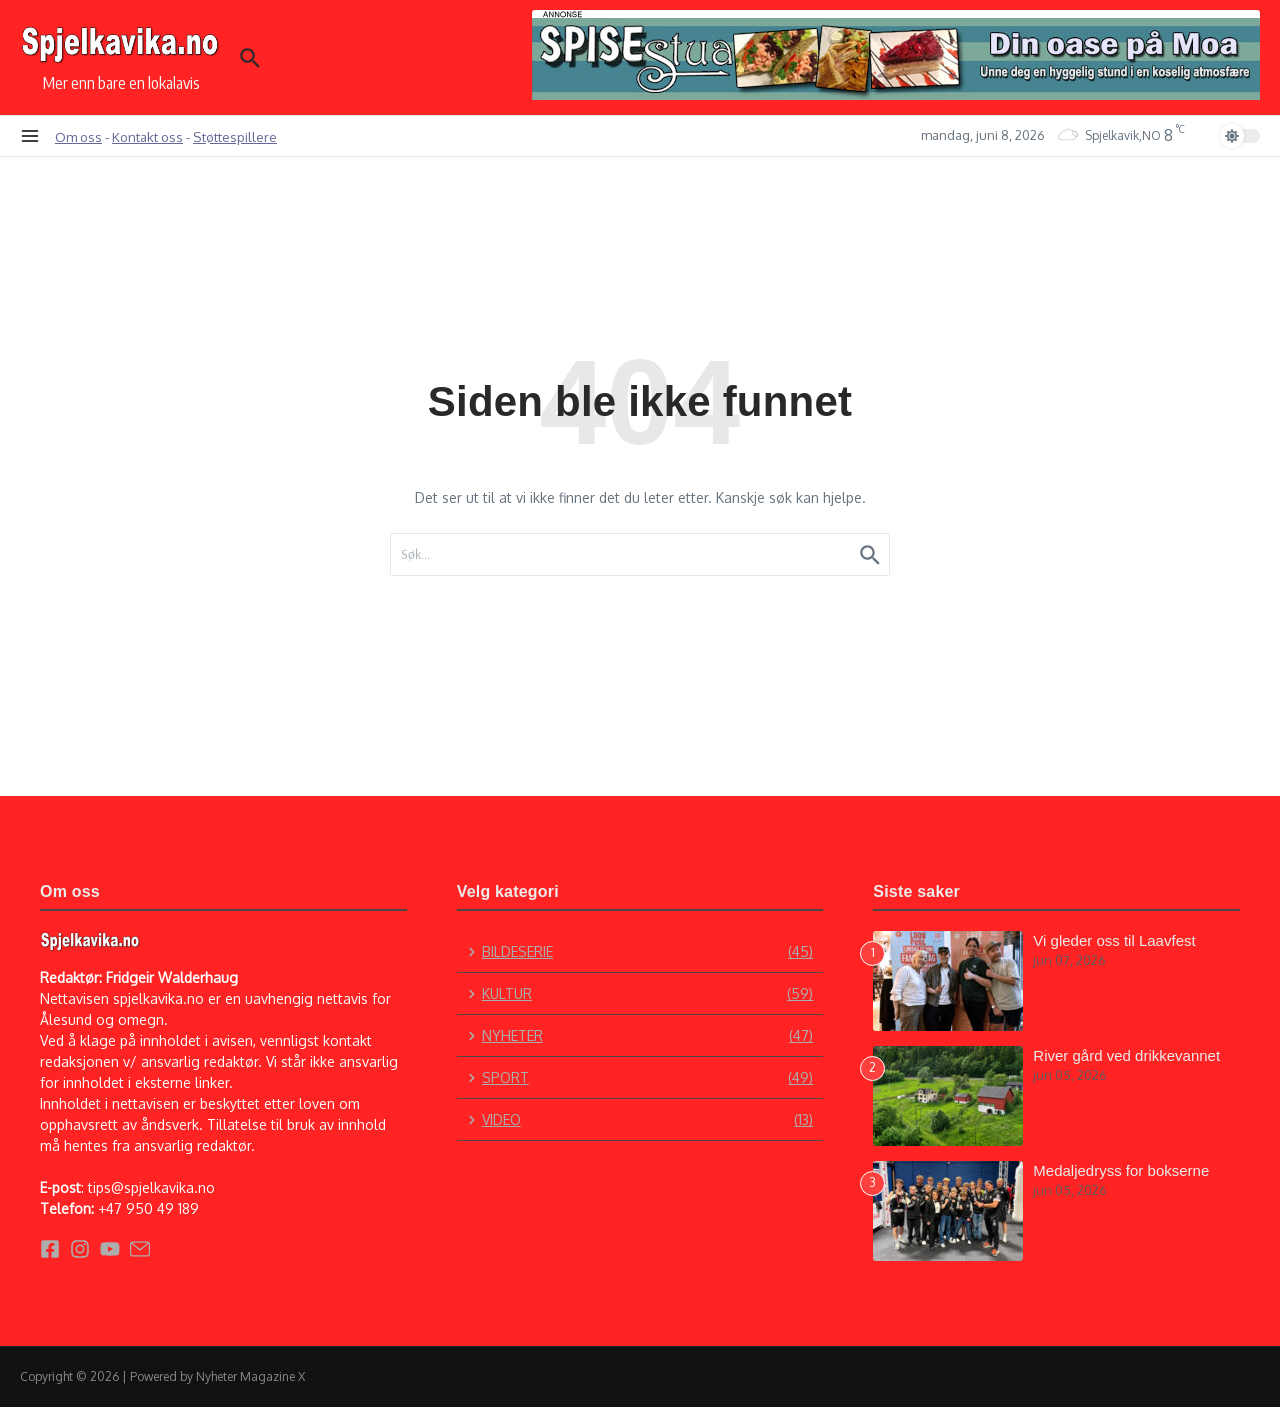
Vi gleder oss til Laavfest (1114, 940)
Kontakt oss (147, 136)
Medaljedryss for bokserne (1121, 1170)
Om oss (78, 136)
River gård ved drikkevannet (1126, 1055)
